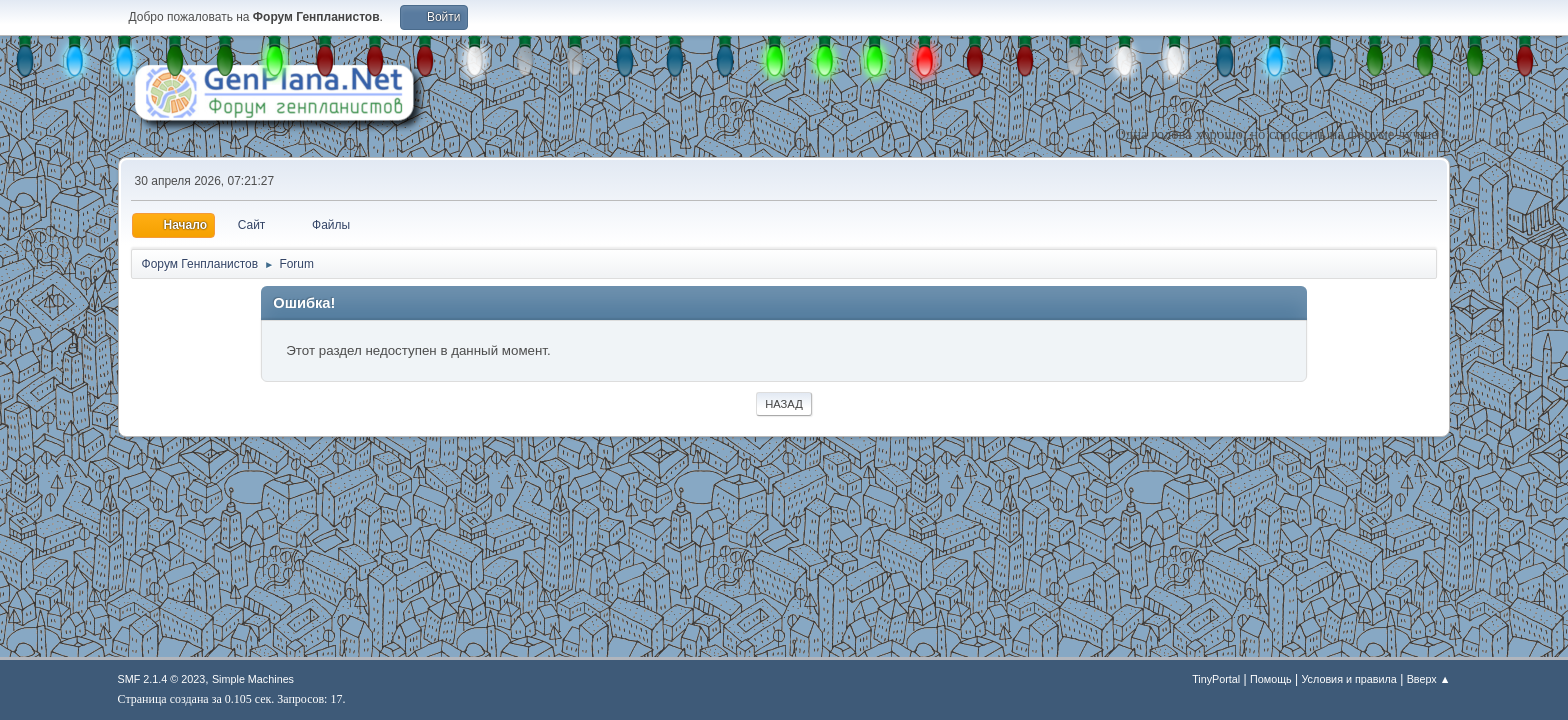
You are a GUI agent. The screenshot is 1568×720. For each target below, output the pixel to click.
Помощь (1271, 679)
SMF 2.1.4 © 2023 (162, 679)
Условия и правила (1348, 679)
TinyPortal (1216, 679)
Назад (784, 404)
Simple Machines (253, 679)
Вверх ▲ (1429, 679)
